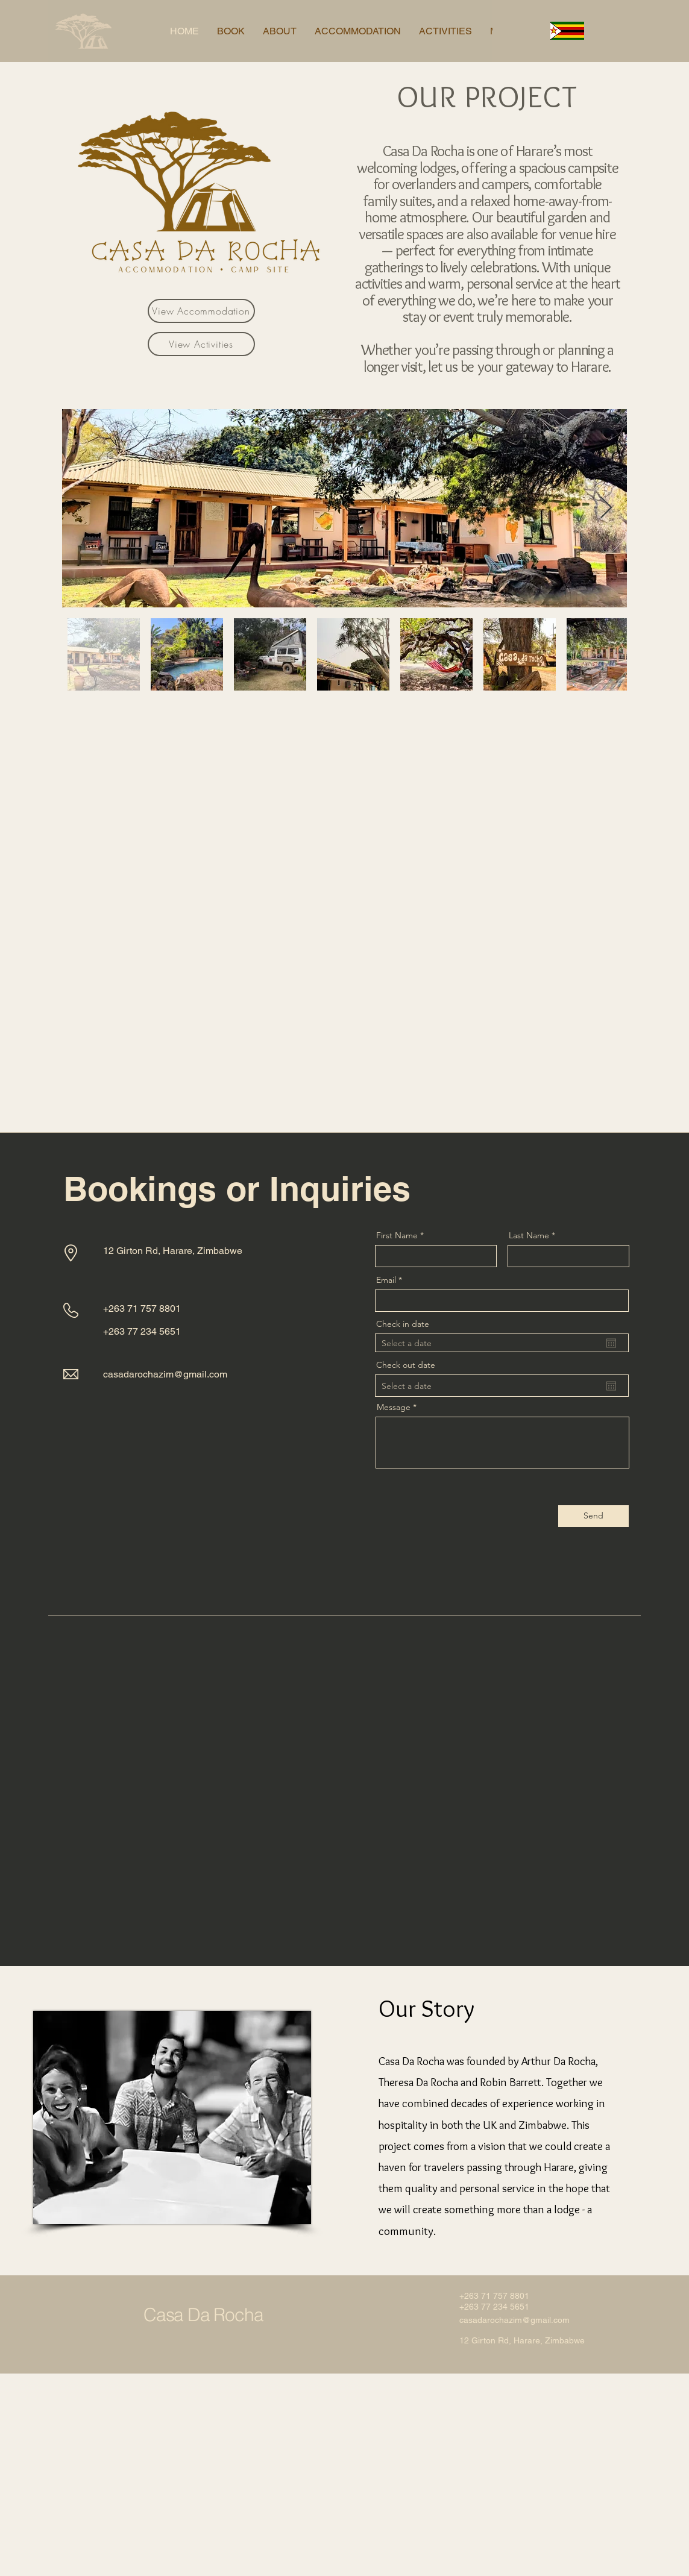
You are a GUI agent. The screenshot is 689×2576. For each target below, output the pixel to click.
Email (386, 1280)
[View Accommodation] (201, 311)
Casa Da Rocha (203, 2315)
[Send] (593, 1516)
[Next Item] (606, 508)
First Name (397, 1235)
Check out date (405, 1365)
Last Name (529, 1235)
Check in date (402, 1324)
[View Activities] (201, 344)
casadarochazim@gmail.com (165, 1374)
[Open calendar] (611, 1343)
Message (394, 1407)
